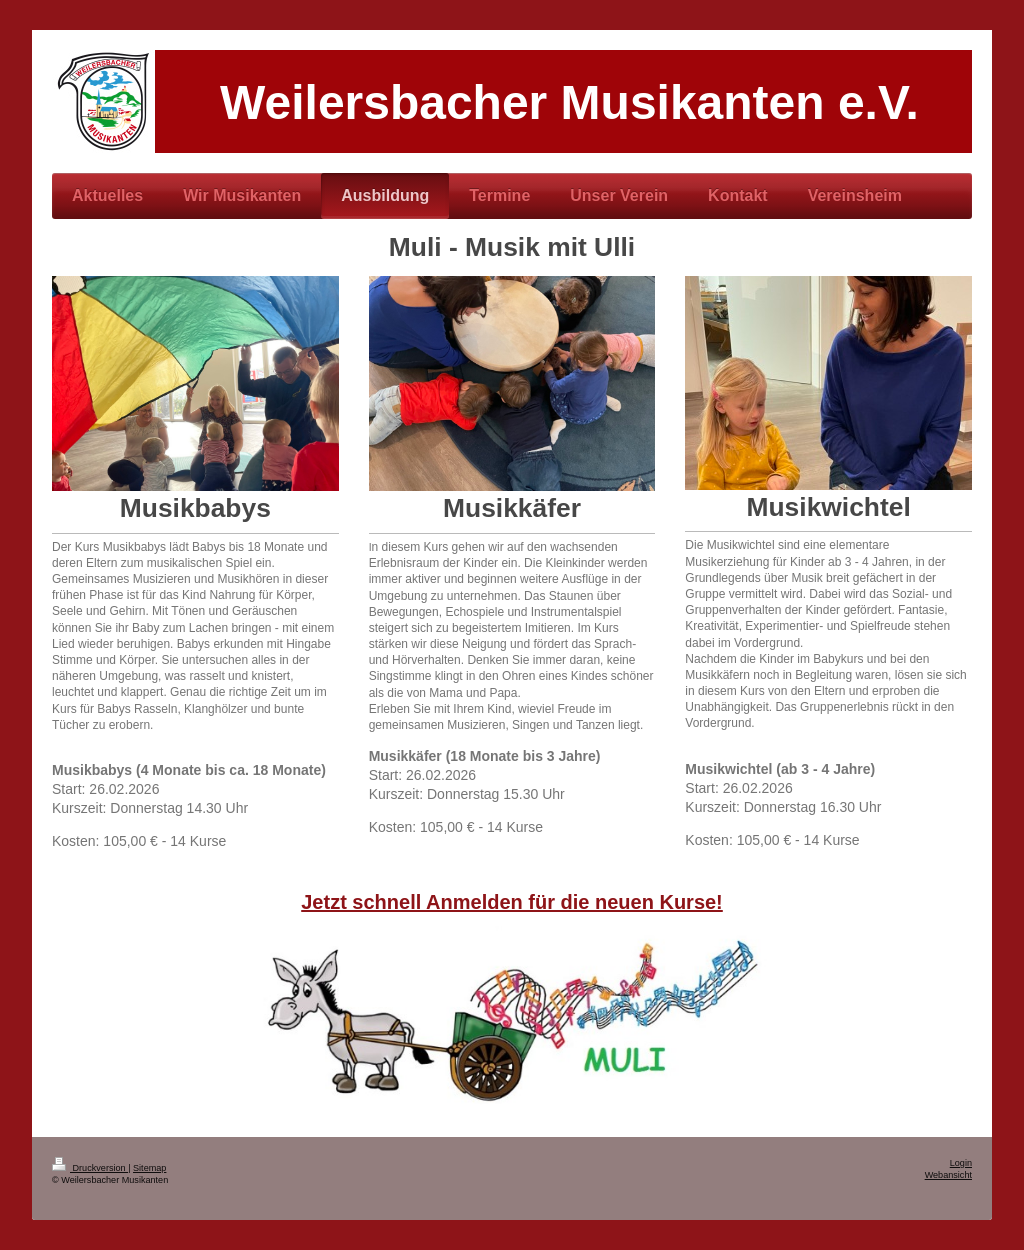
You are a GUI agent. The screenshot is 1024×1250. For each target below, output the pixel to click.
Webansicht (948, 1175)
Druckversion (90, 1168)
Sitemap (149, 1168)
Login (961, 1163)
